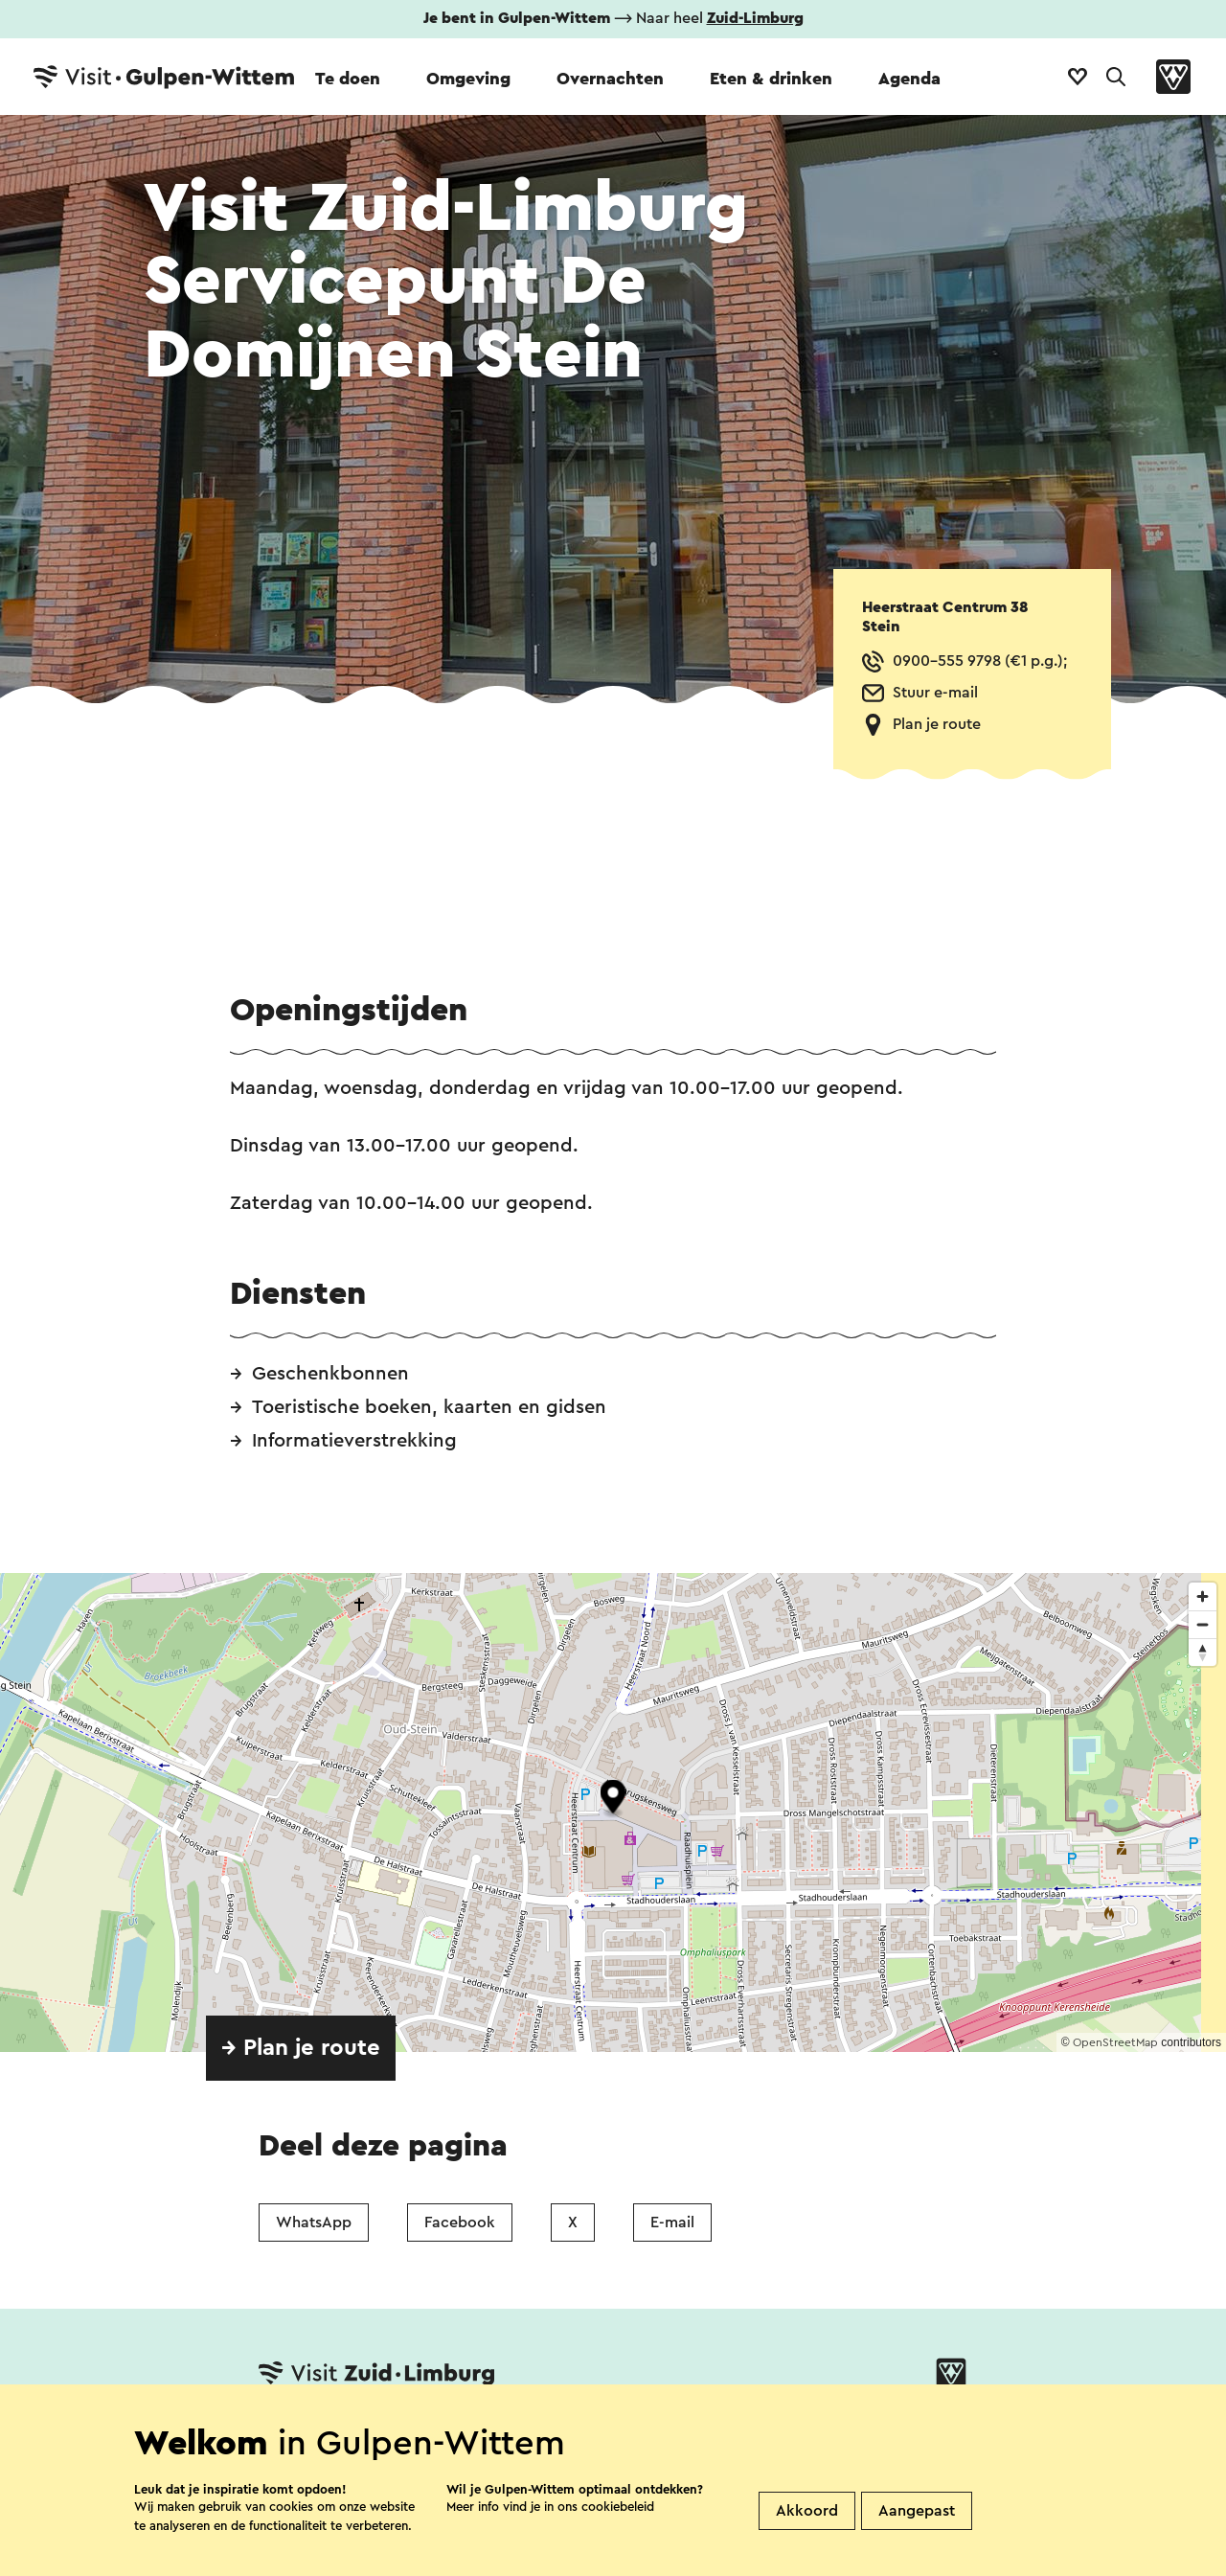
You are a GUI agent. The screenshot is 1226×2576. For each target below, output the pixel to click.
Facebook (459, 2222)
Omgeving (468, 78)
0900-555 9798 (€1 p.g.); (980, 661)
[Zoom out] (1202, 1624)
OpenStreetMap (1115, 2042)
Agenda (909, 78)
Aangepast (916, 2511)
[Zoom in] (1202, 1596)
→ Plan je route (300, 2048)
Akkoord (807, 2511)
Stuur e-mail (935, 692)
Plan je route (937, 724)
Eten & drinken (771, 78)
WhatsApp (314, 2222)
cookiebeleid (617, 2506)
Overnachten (610, 78)
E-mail (672, 2222)
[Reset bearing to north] (1202, 1652)
